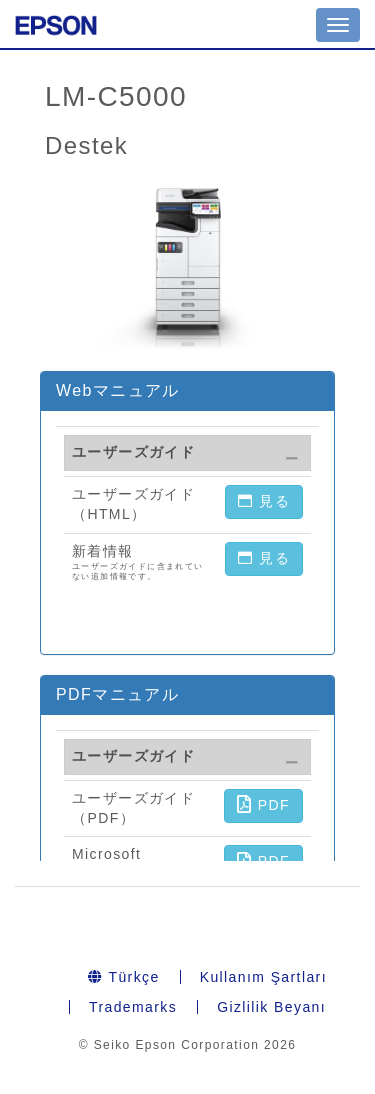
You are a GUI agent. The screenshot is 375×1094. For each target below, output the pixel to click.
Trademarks (133, 1007)
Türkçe (124, 977)
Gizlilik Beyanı (271, 1007)
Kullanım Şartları (263, 977)
